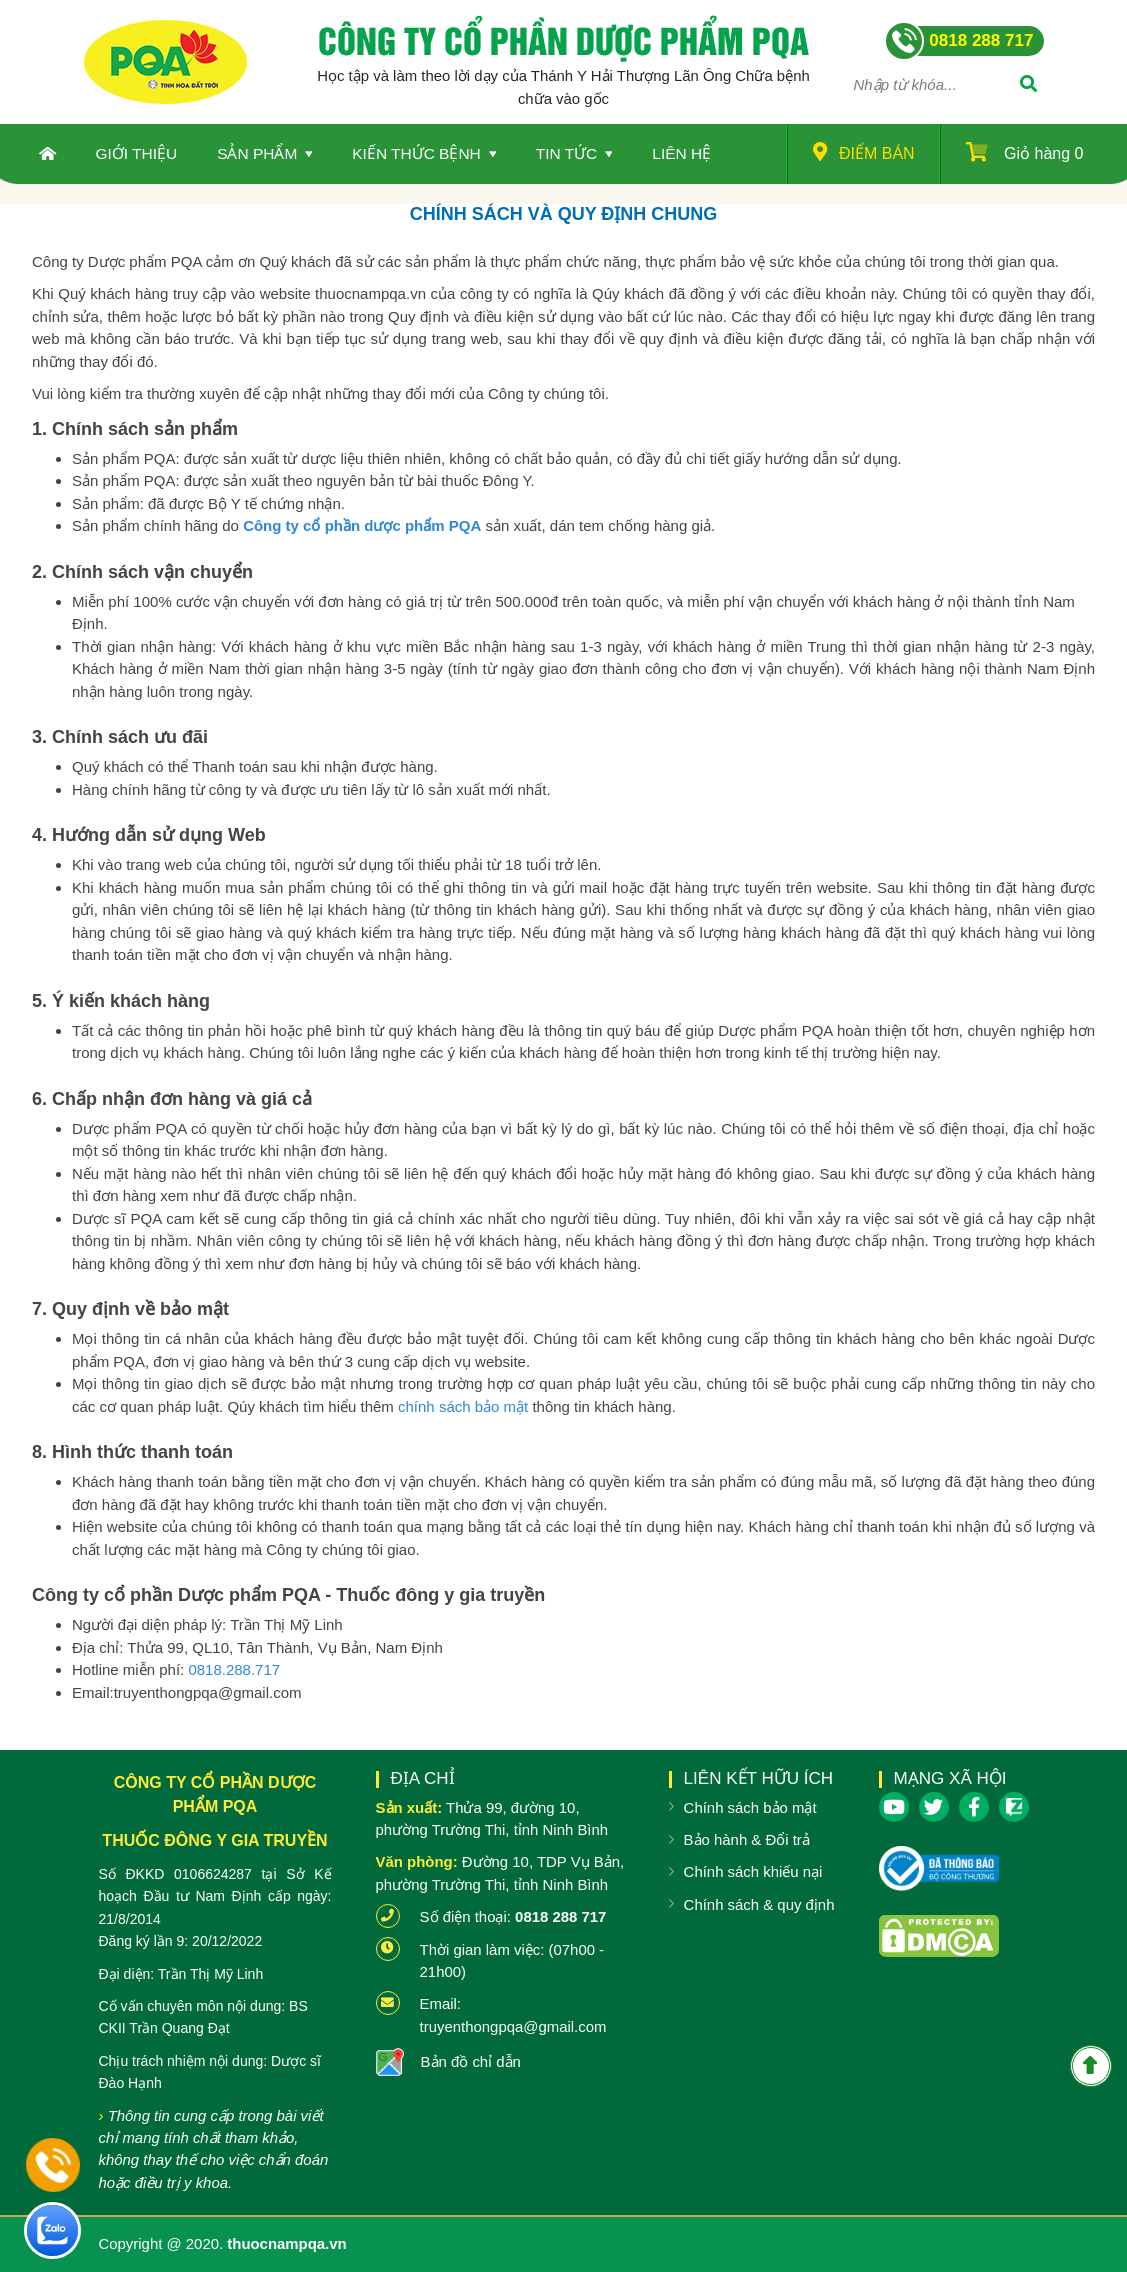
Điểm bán (864, 152)
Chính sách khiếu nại (753, 1871)
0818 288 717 (560, 1916)
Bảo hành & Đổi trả (747, 1839)
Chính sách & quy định (759, 1904)
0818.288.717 (234, 1669)
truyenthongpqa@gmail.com (513, 2026)
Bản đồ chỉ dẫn (471, 2061)
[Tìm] (1029, 85)
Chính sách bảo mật (750, 1807)
